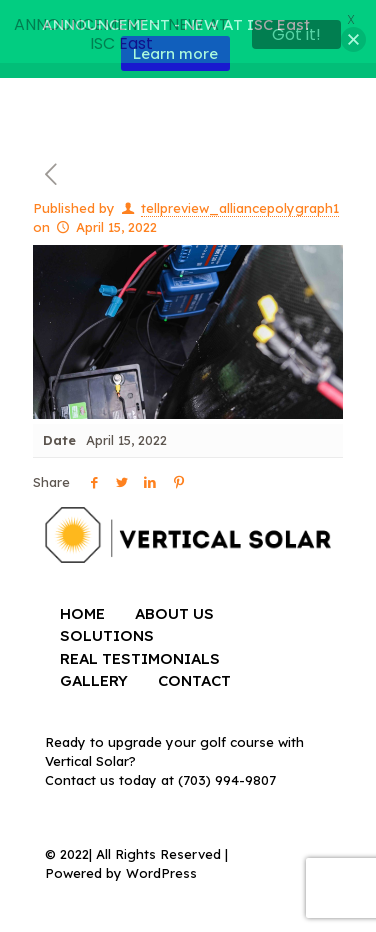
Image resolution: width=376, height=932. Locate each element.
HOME (82, 607)
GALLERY (94, 674)
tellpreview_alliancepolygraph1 (240, 202)
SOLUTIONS (107, 629)
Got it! (296, 34)
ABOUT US (174, 607)
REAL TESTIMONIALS (140, 652)
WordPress (161, 867)
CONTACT (194, 674)
